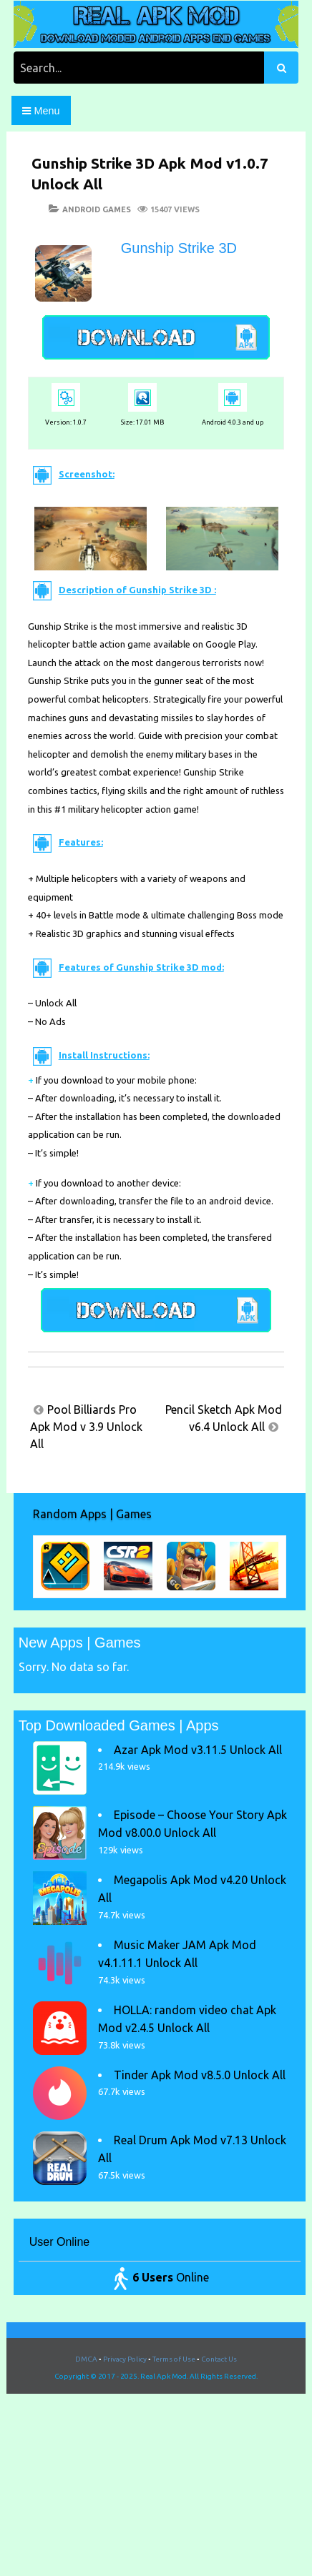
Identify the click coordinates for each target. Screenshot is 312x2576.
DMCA (86, 2359)
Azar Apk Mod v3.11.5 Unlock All (198, 1749)
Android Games (96, 209)
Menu (40, 111)
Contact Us (219, 2359)
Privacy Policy (125, 2359)
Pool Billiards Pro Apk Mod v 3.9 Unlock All (86, 1426)
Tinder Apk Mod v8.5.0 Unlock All (200, 2075)
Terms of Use (173, 2359)
